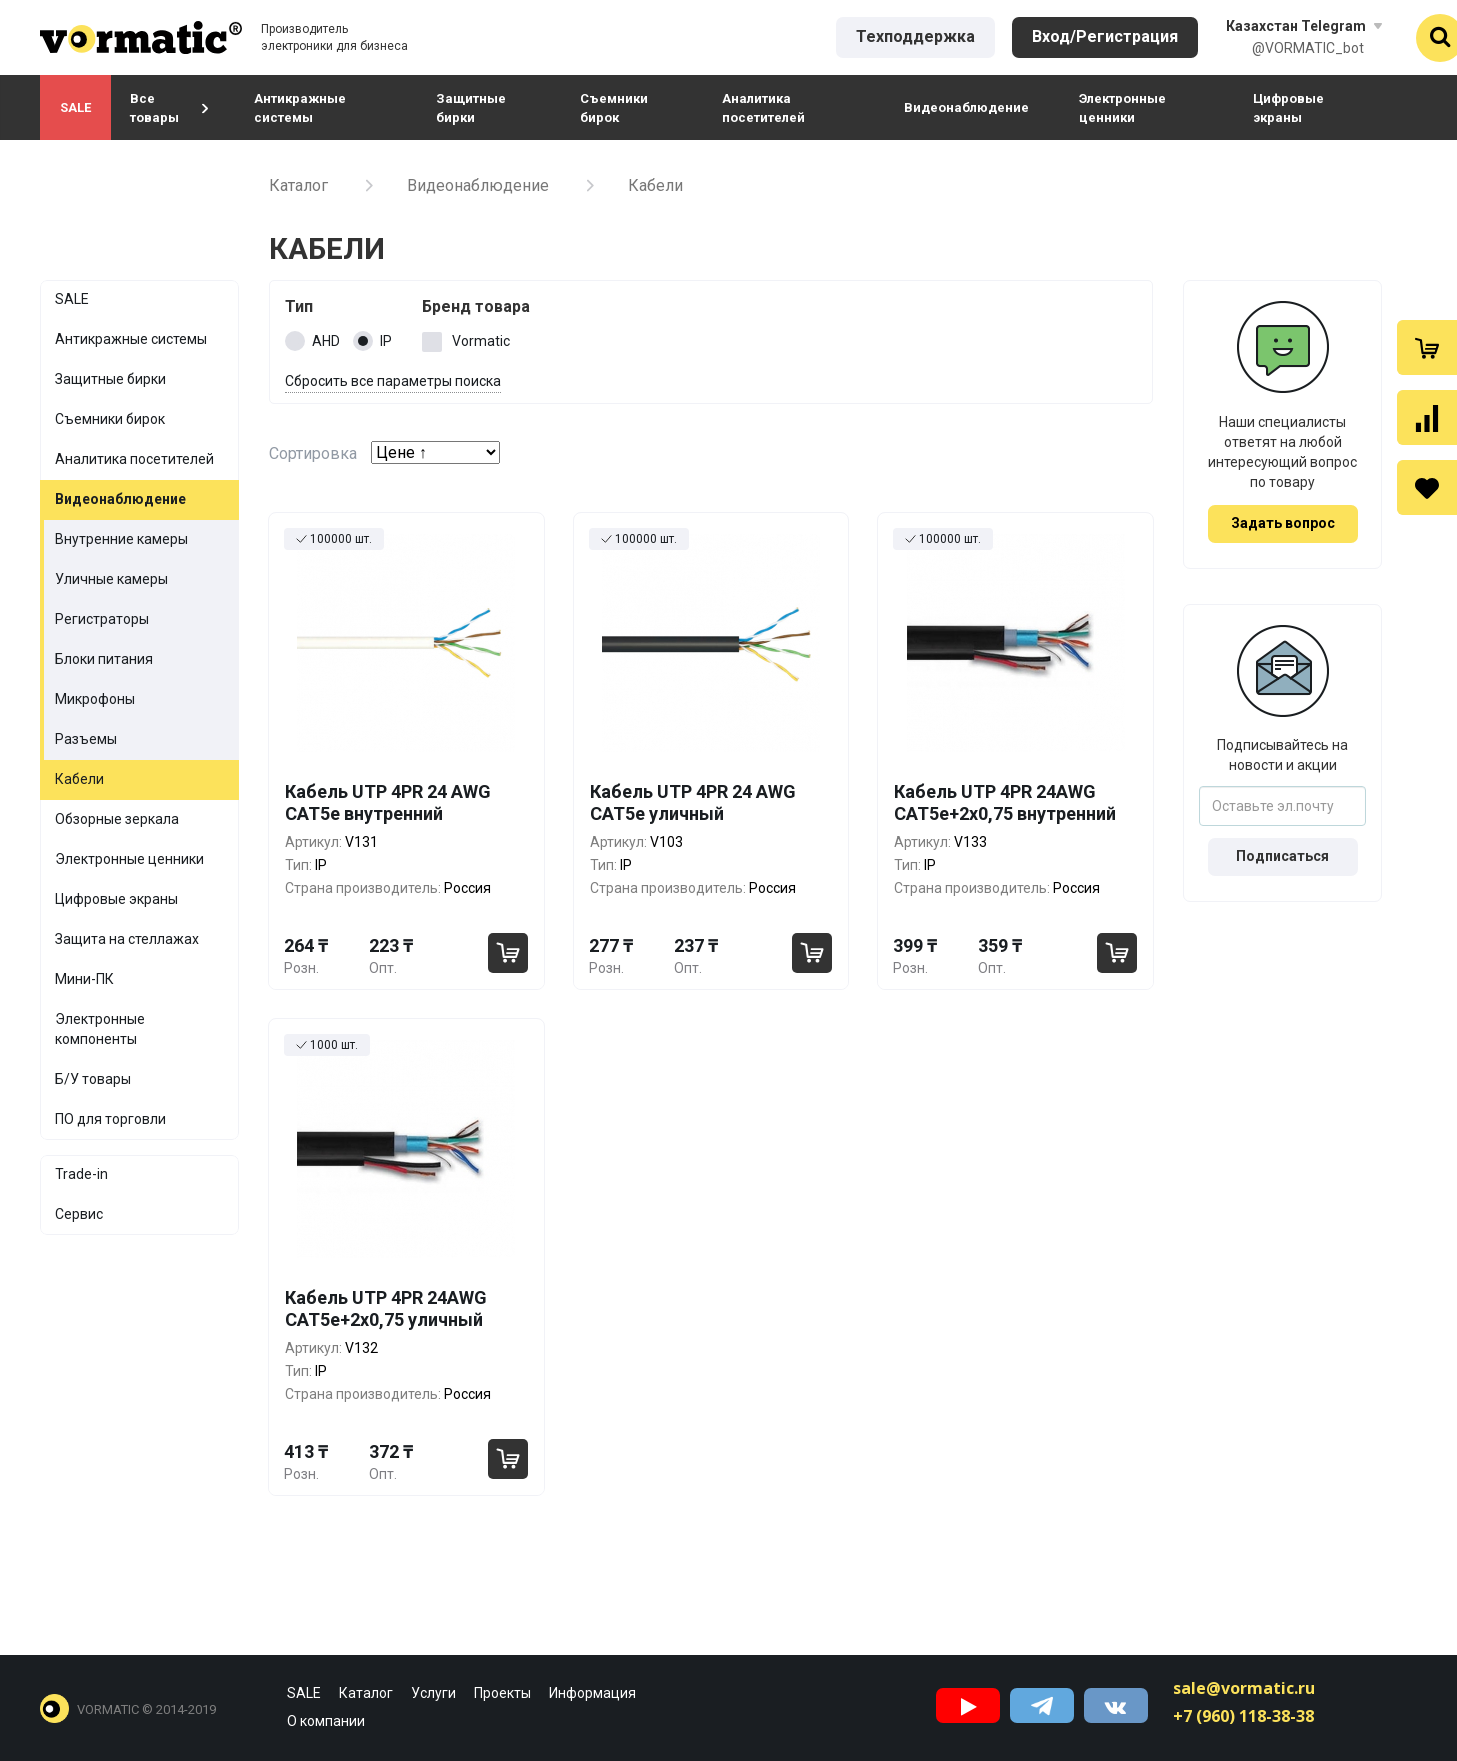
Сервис (79, 1214)
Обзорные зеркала (117, 819)
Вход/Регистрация (1105, 36)
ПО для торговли (110, 1119)
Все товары (169, 108)
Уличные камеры (111, 579)
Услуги (433, 1693)
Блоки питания (104, 659)
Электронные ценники (1122, 108)
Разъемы (86, 739)
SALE (75, 107)
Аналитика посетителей (763, 108)
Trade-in (81, 1174)
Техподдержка (915, 36)
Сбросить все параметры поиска (393, 381)
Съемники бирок (614, 108)
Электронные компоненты (100, 1029)
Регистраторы (102, 619)
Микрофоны (95, 699)
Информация (592, 1693)
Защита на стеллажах (127, 939)
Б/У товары (93, 1079)
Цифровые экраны (1288, 108)
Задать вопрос (1283, 523)
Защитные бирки (471, 108)
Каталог (298, 185)
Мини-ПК (84, 979)
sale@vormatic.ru (1244, 1688)
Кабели (79, 779)
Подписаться (1282, 856)
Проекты (502, 1693)
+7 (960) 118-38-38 (1243, 1716)
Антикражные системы (300, 108)
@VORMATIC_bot (1308, 48)
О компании (326, 1721)
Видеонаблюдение (966, 107)
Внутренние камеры (121, 539)
